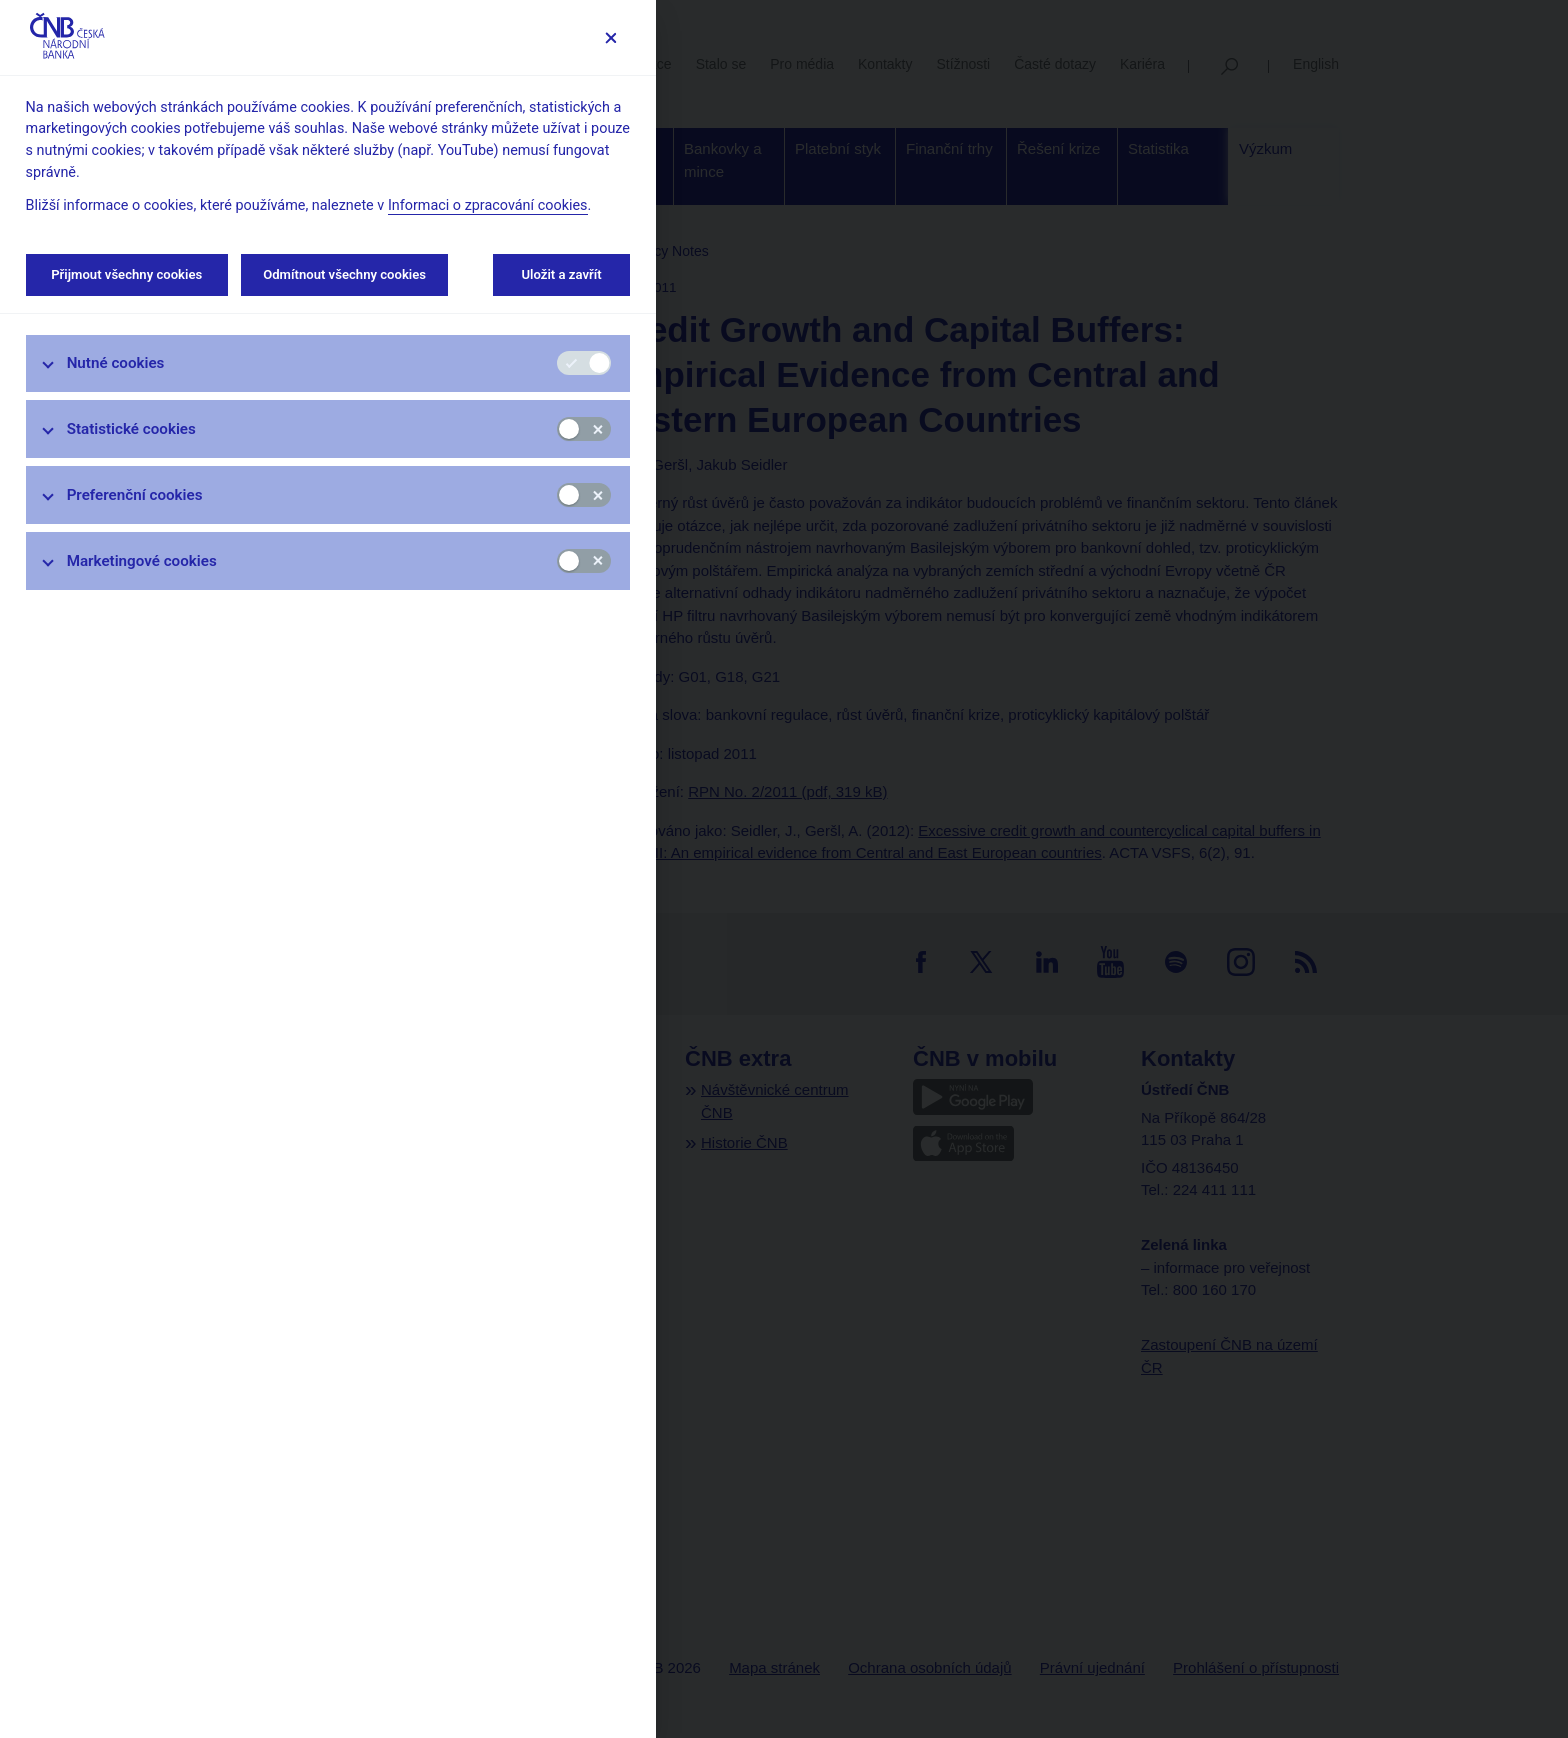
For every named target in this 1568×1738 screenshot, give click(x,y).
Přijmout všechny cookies (127, 274)
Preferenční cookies (135, 495)
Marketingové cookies (142, 561)
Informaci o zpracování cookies (488, 205)
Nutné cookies (116, 363)
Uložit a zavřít (561, 274)
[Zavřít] (610, 37)
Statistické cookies (131, 429)
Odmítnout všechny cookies (344, 274)
